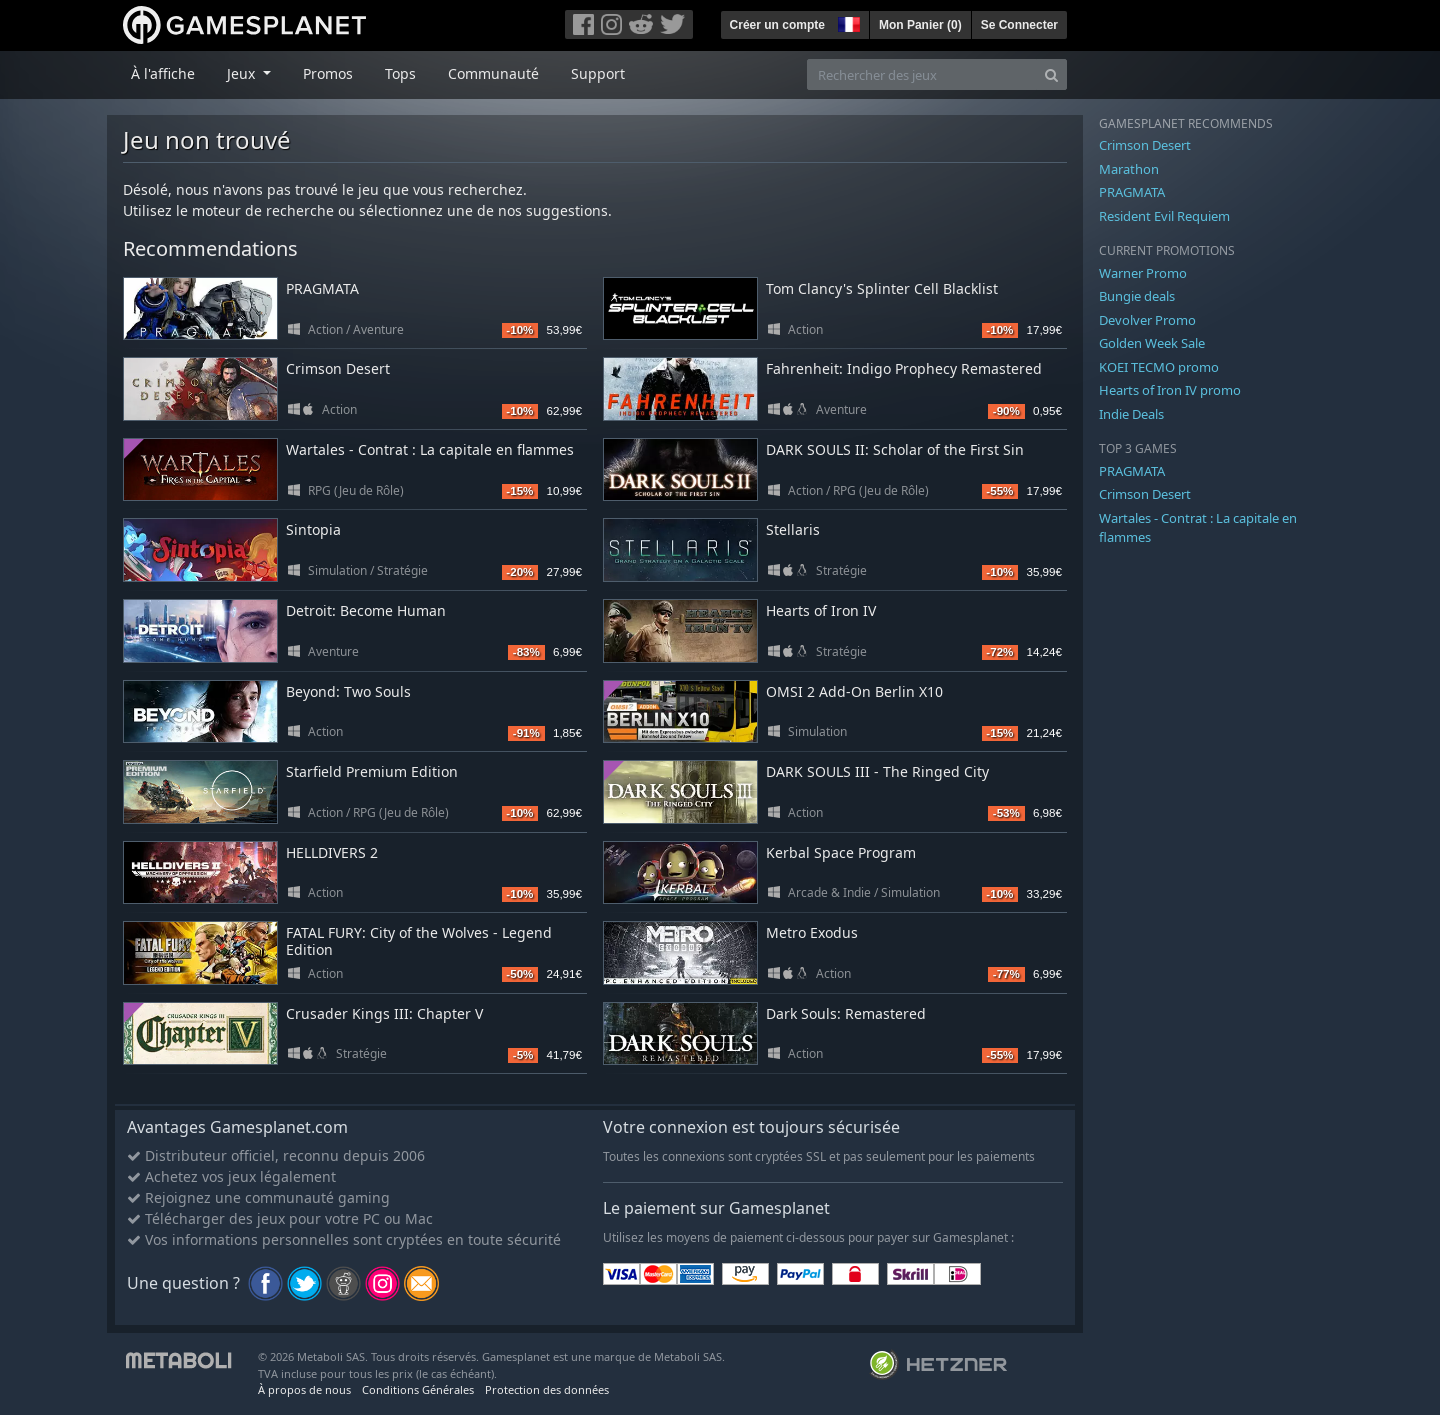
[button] (847, 22)
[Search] (1051, 74)
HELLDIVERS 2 (332, 852)
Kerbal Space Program (841, 852)
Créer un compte (777, 25)
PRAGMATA (322, 288)
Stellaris (793, 529)
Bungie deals (1137, 296)
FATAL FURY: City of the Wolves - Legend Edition (419, 941)
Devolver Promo (1147, 320)
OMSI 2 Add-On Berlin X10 (854, 691)
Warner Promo (1143, 273)
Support (598, 73)
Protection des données (547, 1389)
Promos (328, 73)
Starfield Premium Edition (372, 771)
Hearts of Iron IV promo (1170, 390)
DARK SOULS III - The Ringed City (877, 771)
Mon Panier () (920, 25)
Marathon (1129, 169)
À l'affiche (163, 73)
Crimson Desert (338, 368)
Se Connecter (1019, 25)
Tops (400, 73)
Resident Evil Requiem (1164, 216)
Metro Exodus (812, 932)
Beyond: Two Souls (348, 691)
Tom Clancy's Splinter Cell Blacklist (882, 288)
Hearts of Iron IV (821, 610)
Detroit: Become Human (366, 610)
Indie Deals (1131, 414)
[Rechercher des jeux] (922, 74)
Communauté (493, 73)
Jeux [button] (243, 73)
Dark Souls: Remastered (846, 1013)
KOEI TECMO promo (1159, 367)
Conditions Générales (418, 1389)
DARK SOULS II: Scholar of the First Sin (895, 449)
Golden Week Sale (1152, 343)
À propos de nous (304, 1389)
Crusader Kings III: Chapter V (384, 1013)
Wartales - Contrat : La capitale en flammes (430, 449)
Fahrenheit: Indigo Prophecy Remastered (904, 368)
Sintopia (313, 529)
